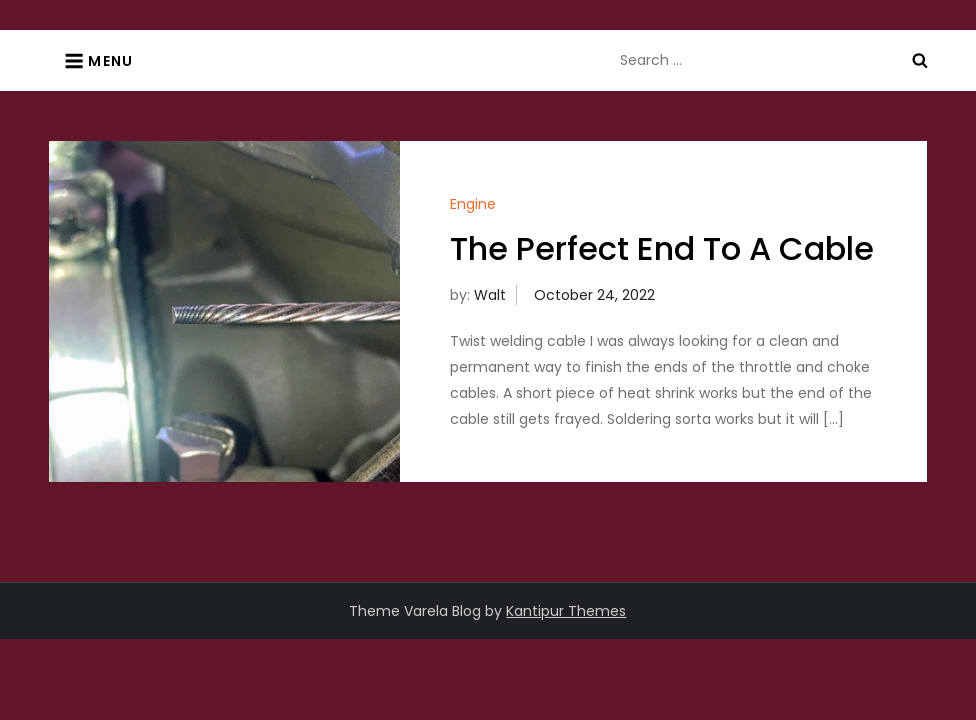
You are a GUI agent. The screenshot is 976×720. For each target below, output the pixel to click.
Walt (490, 295)
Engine (473, 204)
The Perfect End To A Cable (662, 248)
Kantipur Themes (566, 611)
